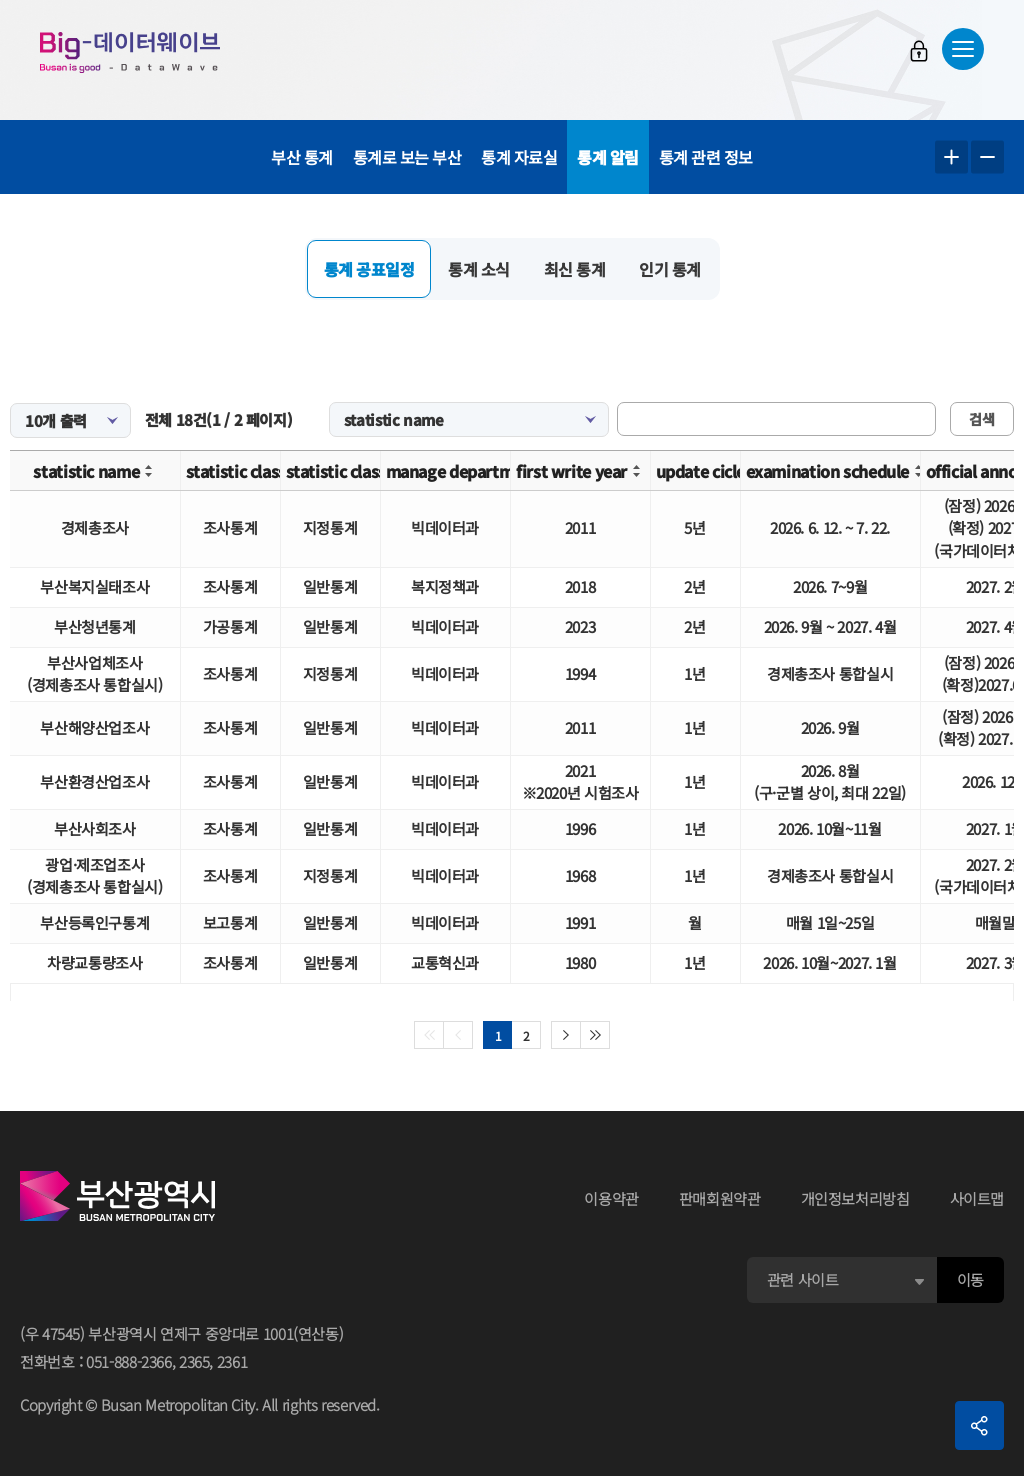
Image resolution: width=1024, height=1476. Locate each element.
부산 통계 (302, 157)
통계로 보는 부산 (407, 157)
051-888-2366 (129, 1361)
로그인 (919, 51)
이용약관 (611, 1198)
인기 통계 (670, 269)
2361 (232, 1361)
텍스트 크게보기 (951, 157)
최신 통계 (575, 269)
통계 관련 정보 (706, 157)
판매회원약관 (720, 1198)
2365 (194, 1361)
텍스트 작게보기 (987, 157)
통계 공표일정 (369, 269)
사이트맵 (977, 1198)
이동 (970, 1279)
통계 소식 (479, 269)
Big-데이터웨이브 (130, 52)
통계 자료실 (519, 157)
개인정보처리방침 (855, 1198)
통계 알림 (608, 157)
